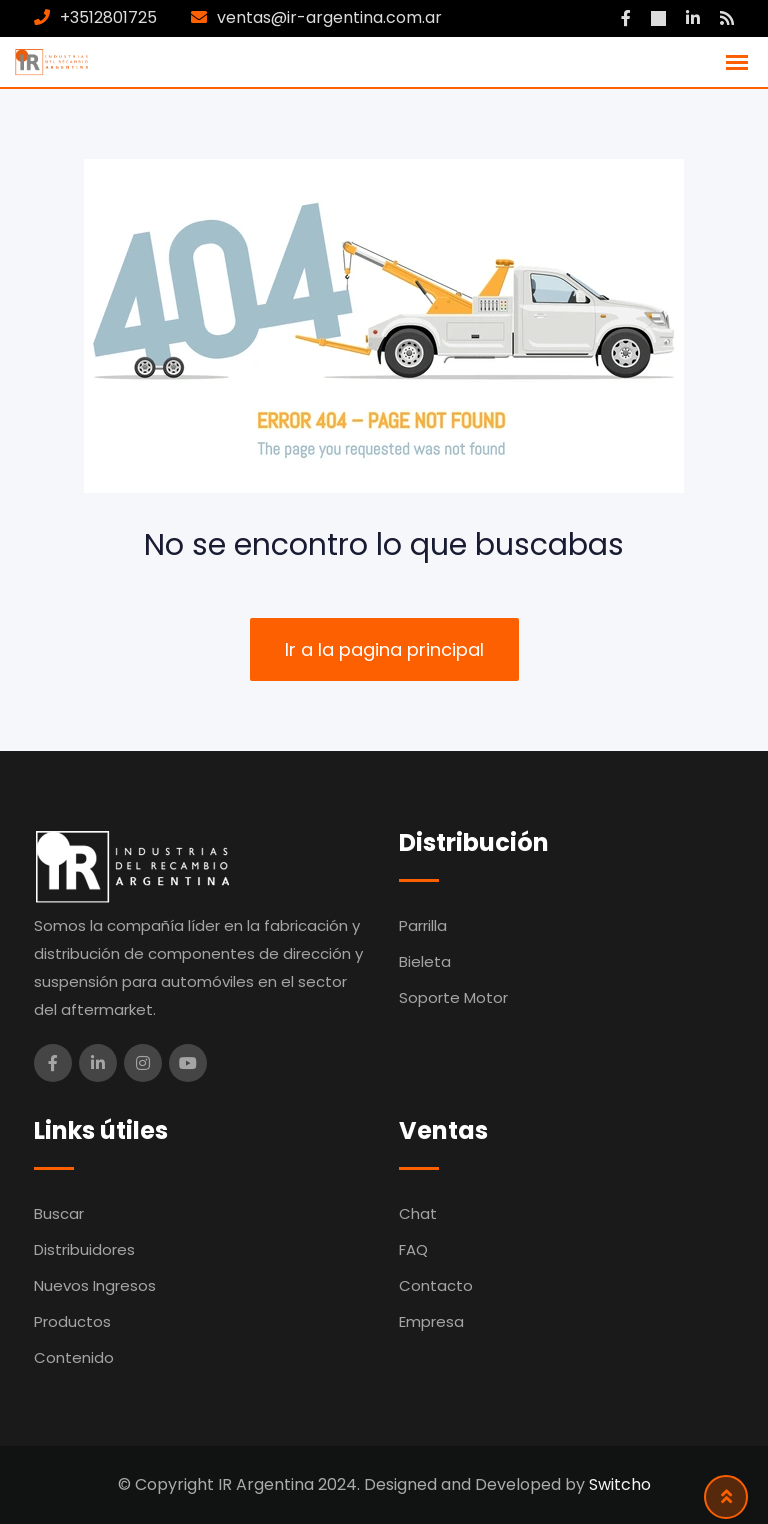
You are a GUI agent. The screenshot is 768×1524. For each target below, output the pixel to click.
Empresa (431, 1321)
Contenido (74, 1357)
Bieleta (425, 961)
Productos (72, 1321)
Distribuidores (84, 1249)
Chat (418, 1213)
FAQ (413, 1249)
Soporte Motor (453, 997)
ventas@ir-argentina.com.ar (329, 17)
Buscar (59, 1213)
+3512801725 (108, 17)
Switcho (620, 1484)
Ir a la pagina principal (384, 649)
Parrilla (423, 925)
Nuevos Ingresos (95, 1285)
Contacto (436, 1285)
